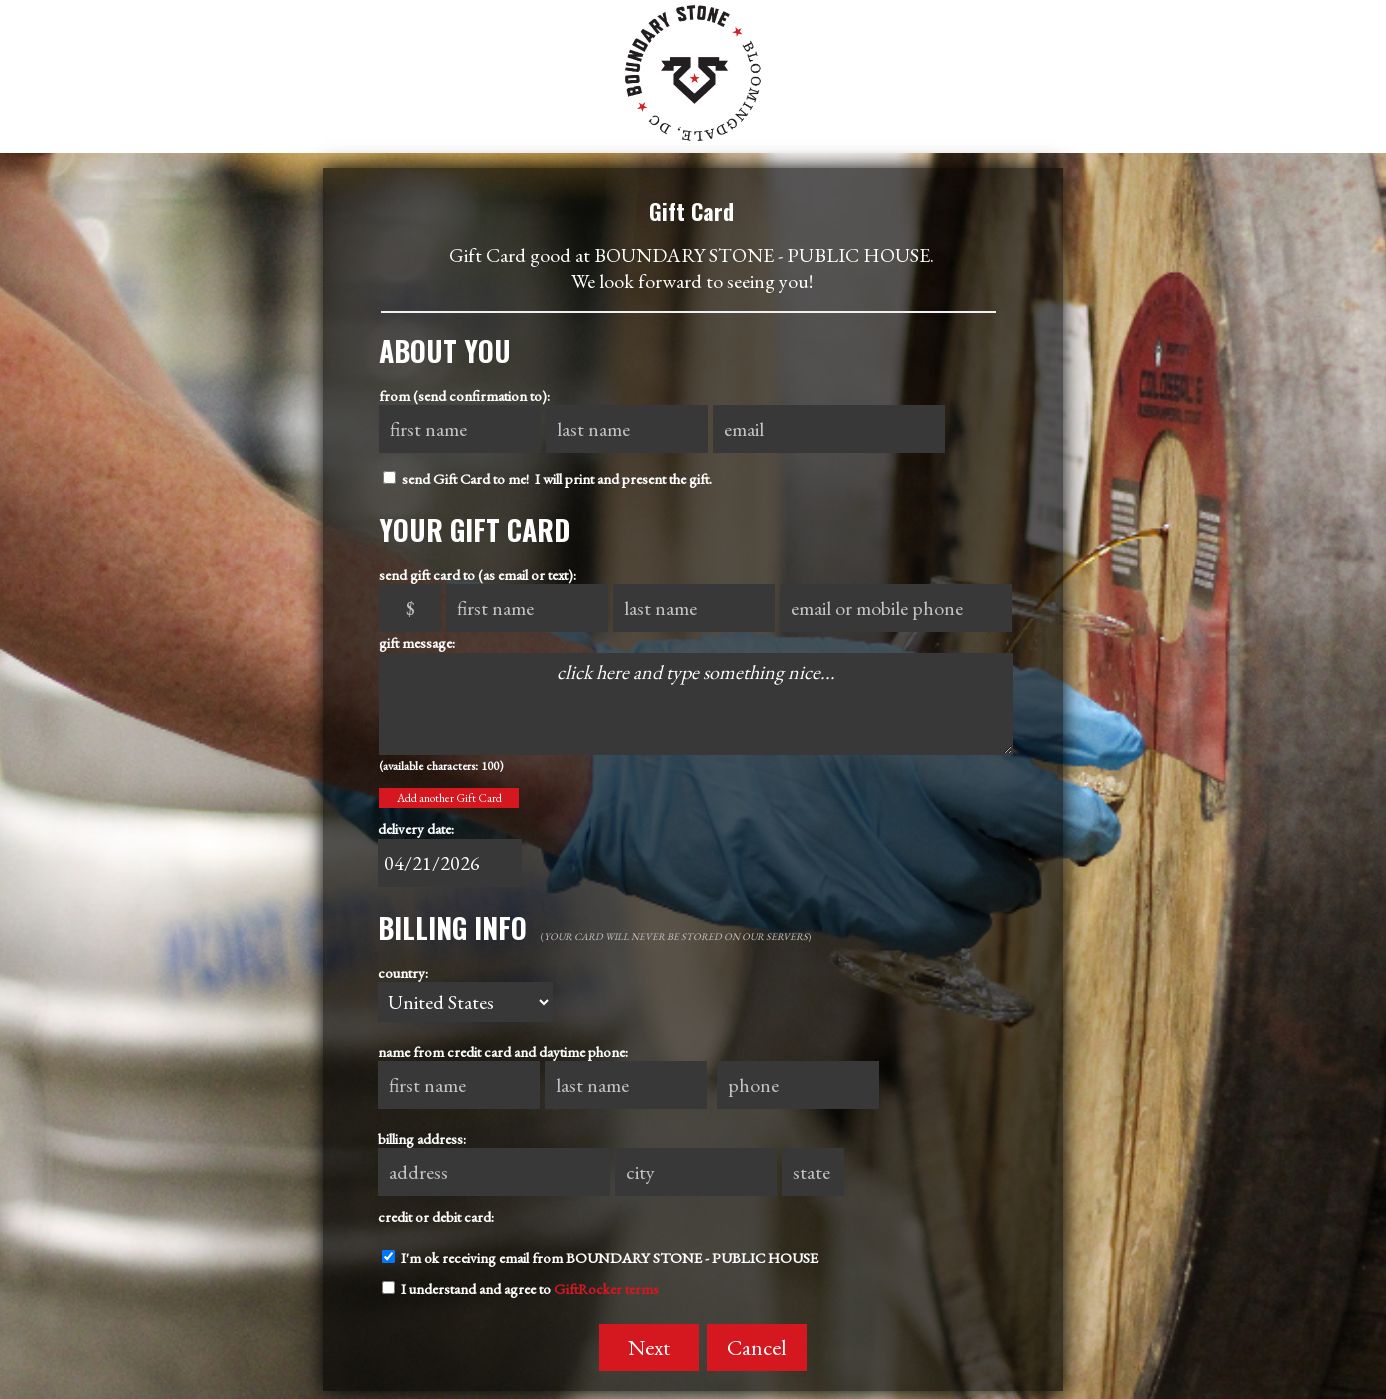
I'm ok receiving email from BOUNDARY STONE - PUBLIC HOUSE (600, 1257)
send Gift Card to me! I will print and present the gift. (547, 478)
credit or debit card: (436, 1216)
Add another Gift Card (449, 798)
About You (445, 350)
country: (403, 972)
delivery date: (416, 828)
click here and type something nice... (696, 704)
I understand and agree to (520, 1288)
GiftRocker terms (606, 1288)
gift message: (417, 642)
